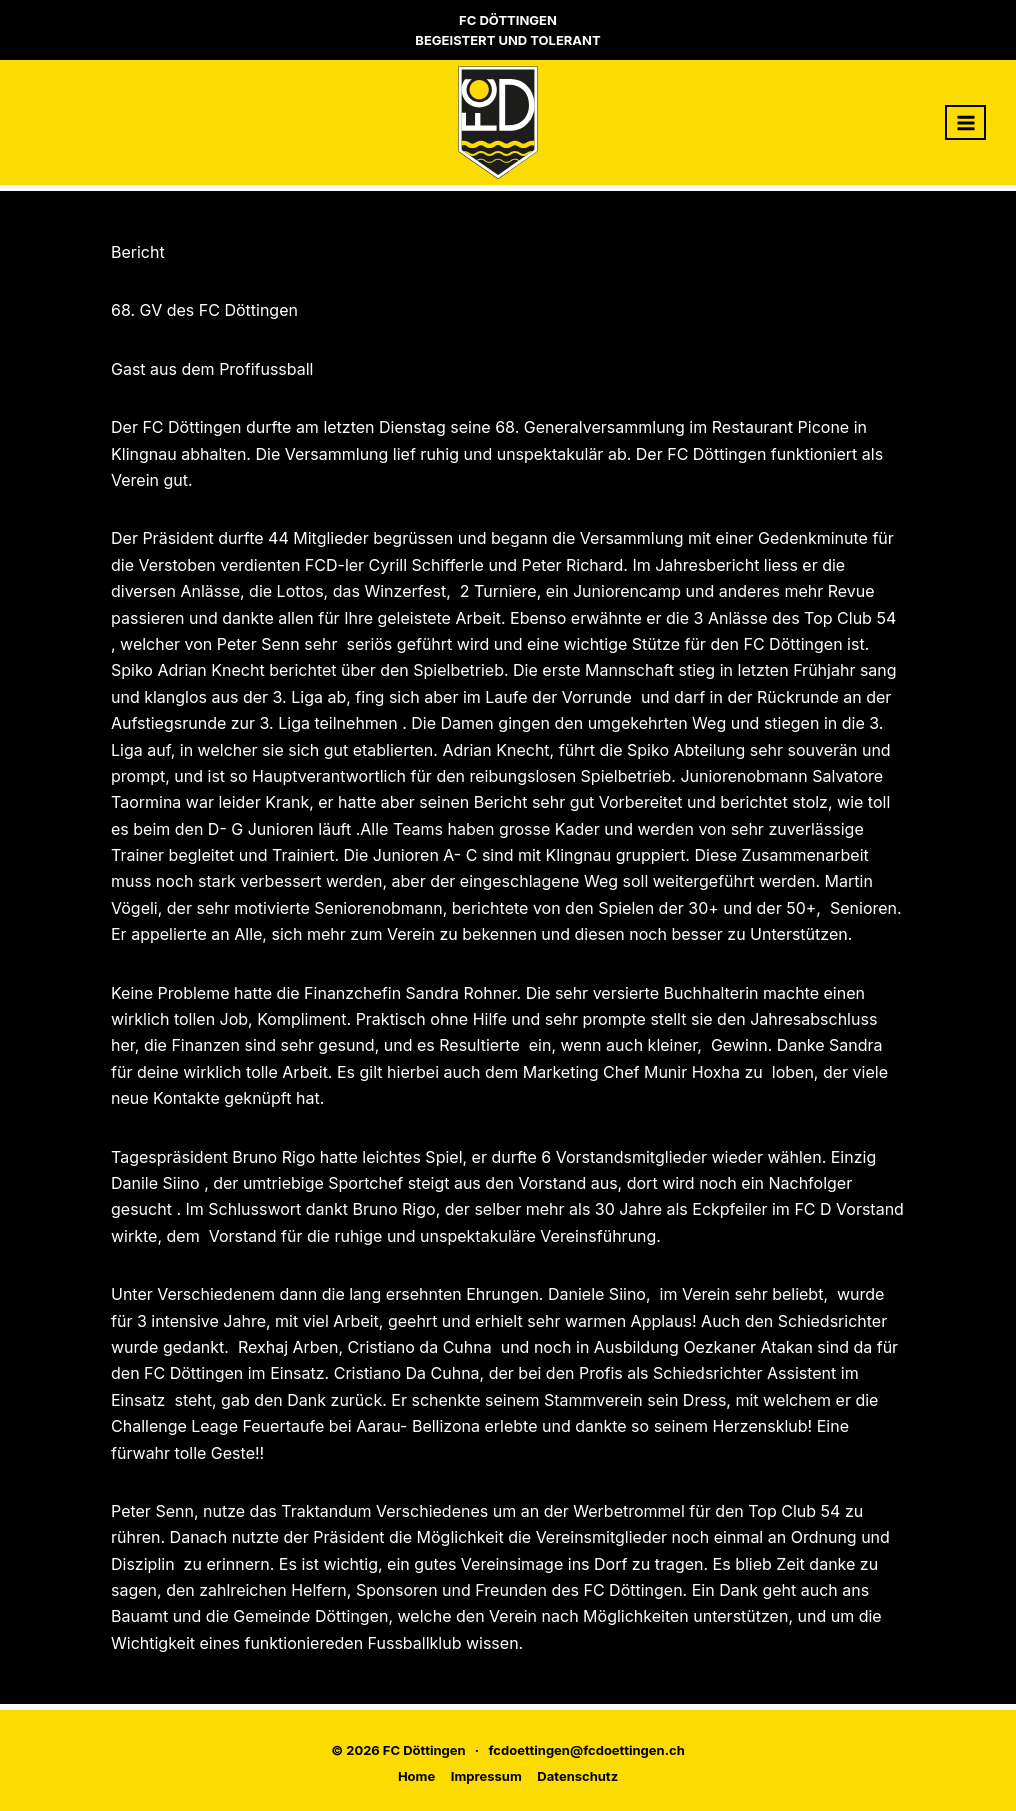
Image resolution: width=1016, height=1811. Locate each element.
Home (416, 1776)
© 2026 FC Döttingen (398, 1750)
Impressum (486, 1776)
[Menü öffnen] (965, 122)
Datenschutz (577, 1776)
